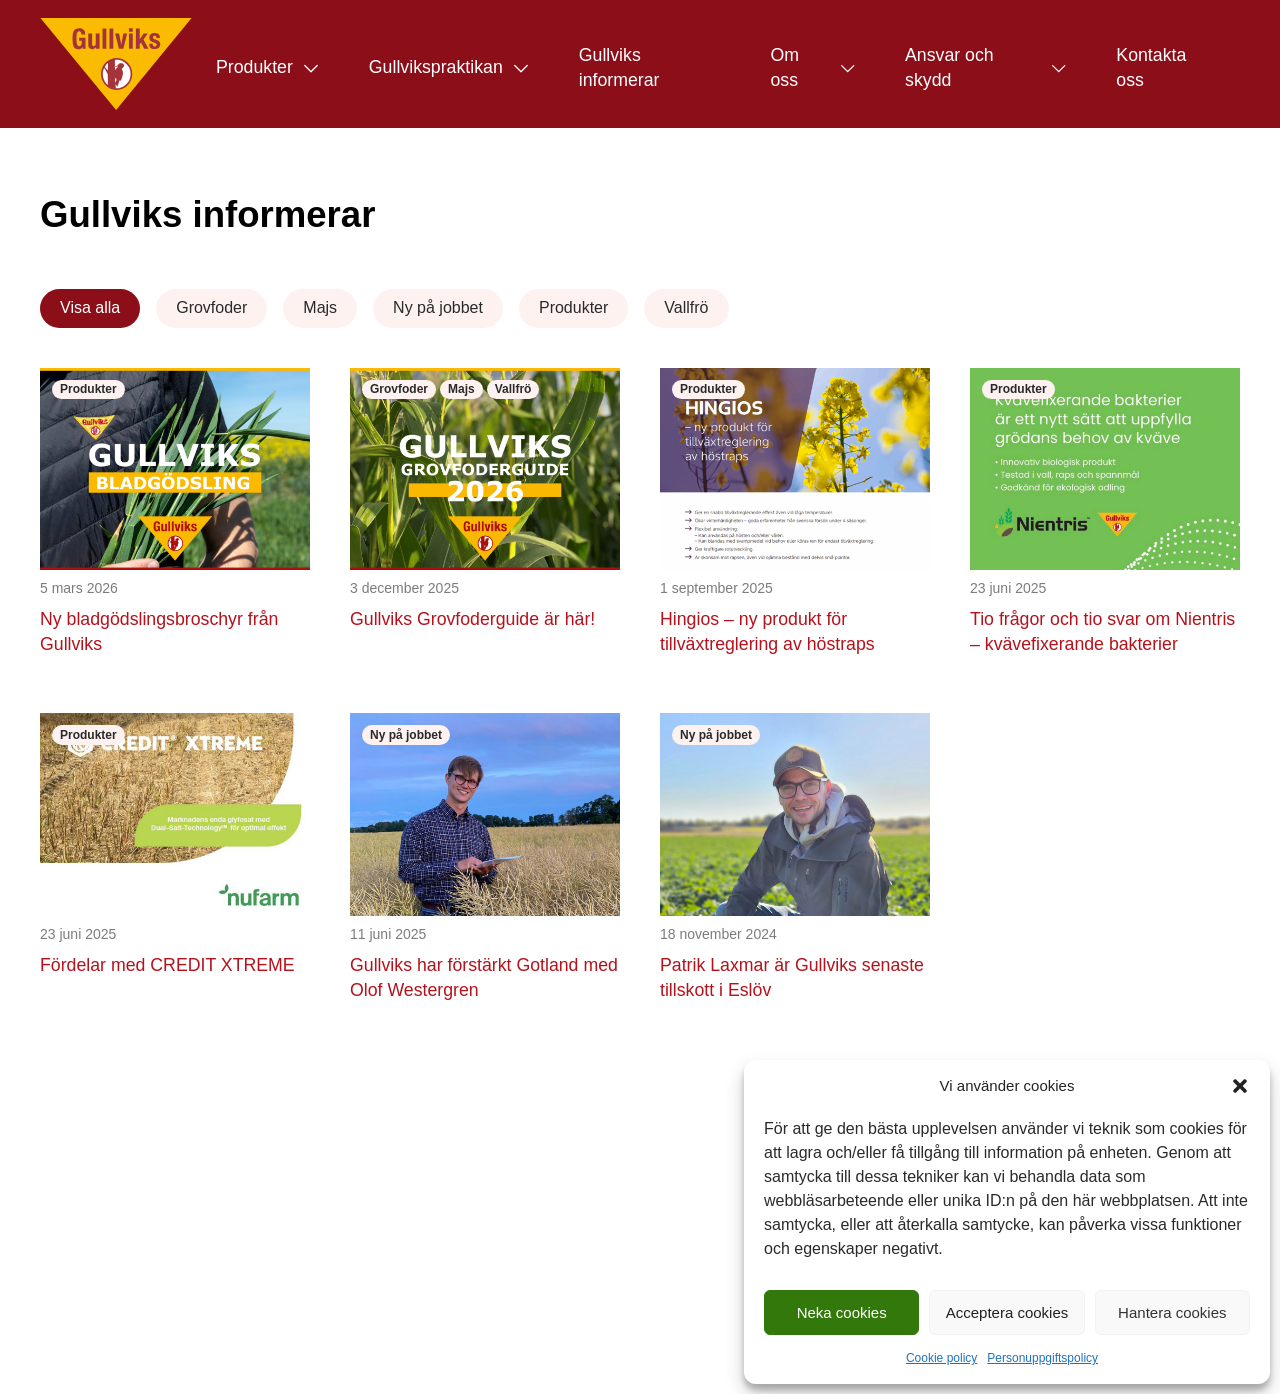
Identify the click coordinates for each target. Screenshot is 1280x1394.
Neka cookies (842, 1312)
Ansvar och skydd (949, 67)
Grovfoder (211, 307)
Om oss (784, 67)
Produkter (254, 67)
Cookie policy (941, 1358)
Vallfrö (686, 307)
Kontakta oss (1151, 67)
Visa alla (90, 307)
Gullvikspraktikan (436, 67)
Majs (320, 307)
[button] (1240, 1086)
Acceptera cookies (1007, 1312)
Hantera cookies (1172, 1312)
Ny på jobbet (438, 307)
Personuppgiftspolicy (1042, 1358)
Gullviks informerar (619, 67)
